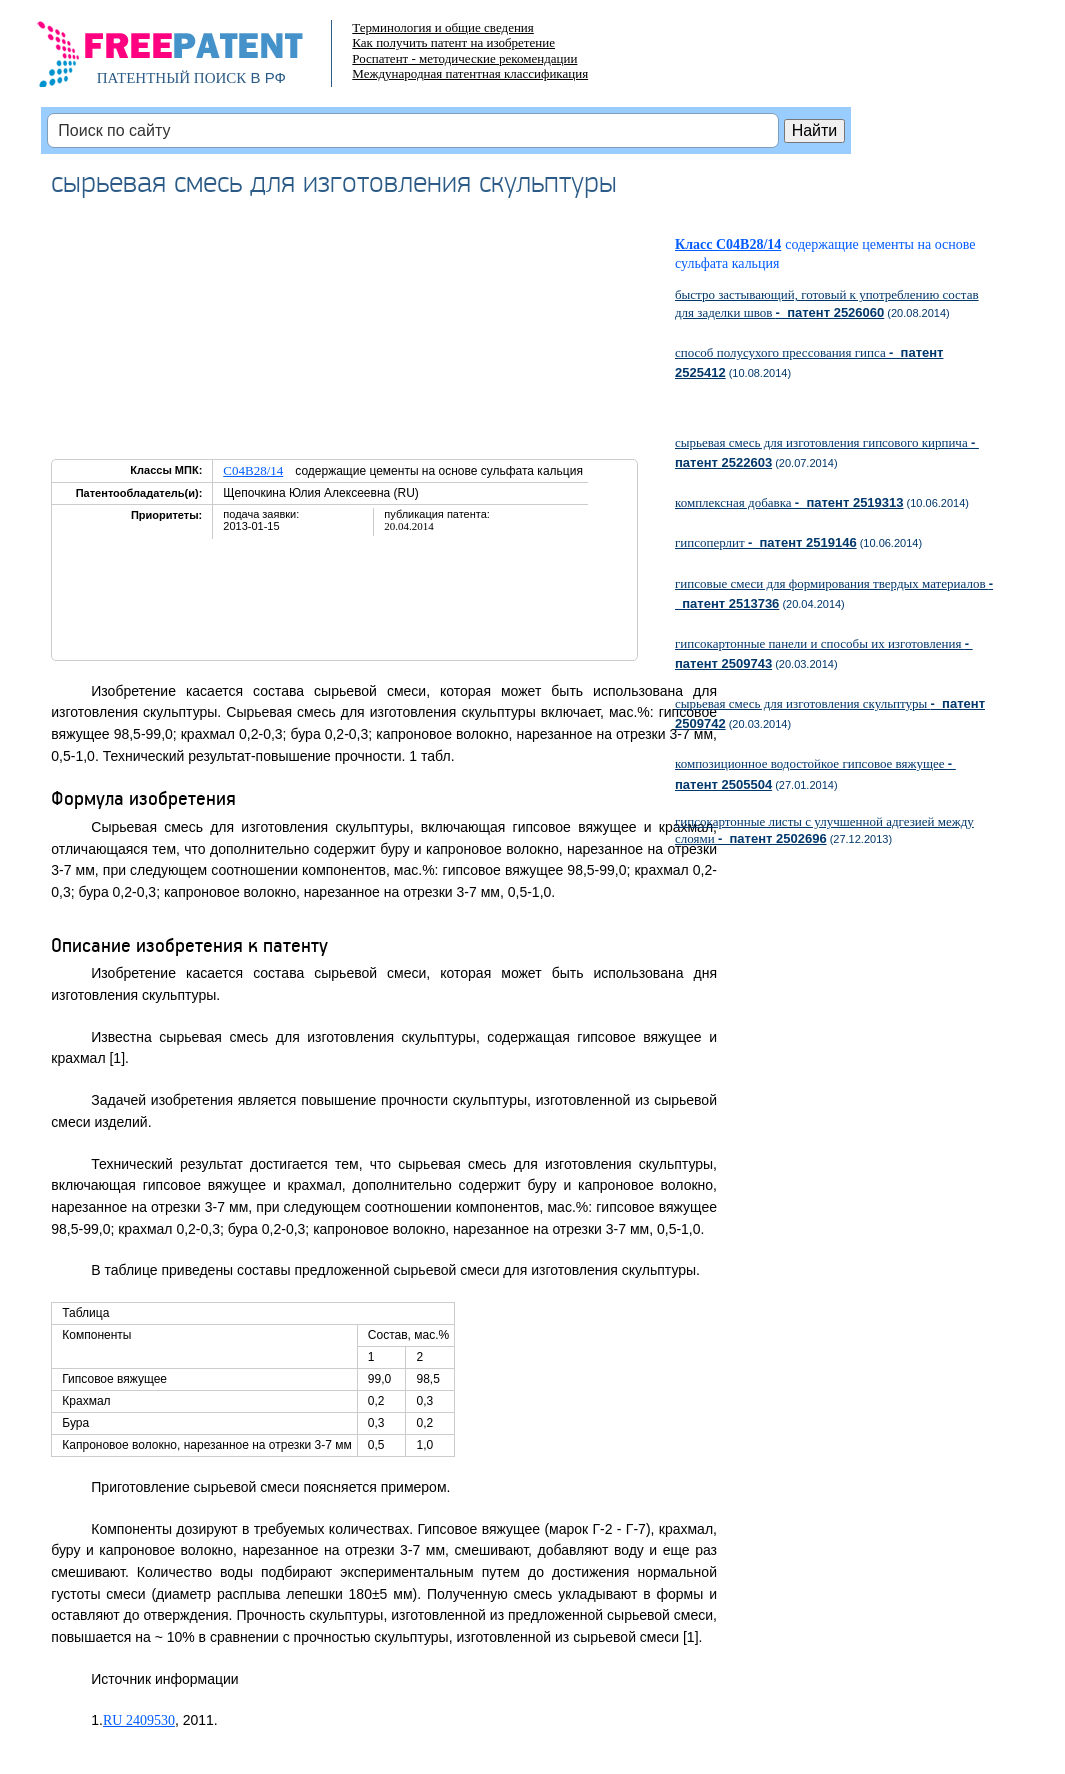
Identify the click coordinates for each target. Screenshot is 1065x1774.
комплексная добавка (789, 502)
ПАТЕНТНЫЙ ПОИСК (172, 78)
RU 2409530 (139, 1720)
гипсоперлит (766, 542)
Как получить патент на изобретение (453, 42)
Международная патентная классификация (470, 73)
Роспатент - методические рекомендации (464, 58)
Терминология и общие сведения (443, 27)
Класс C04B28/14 (728, 244)
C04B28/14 (253, 470)
